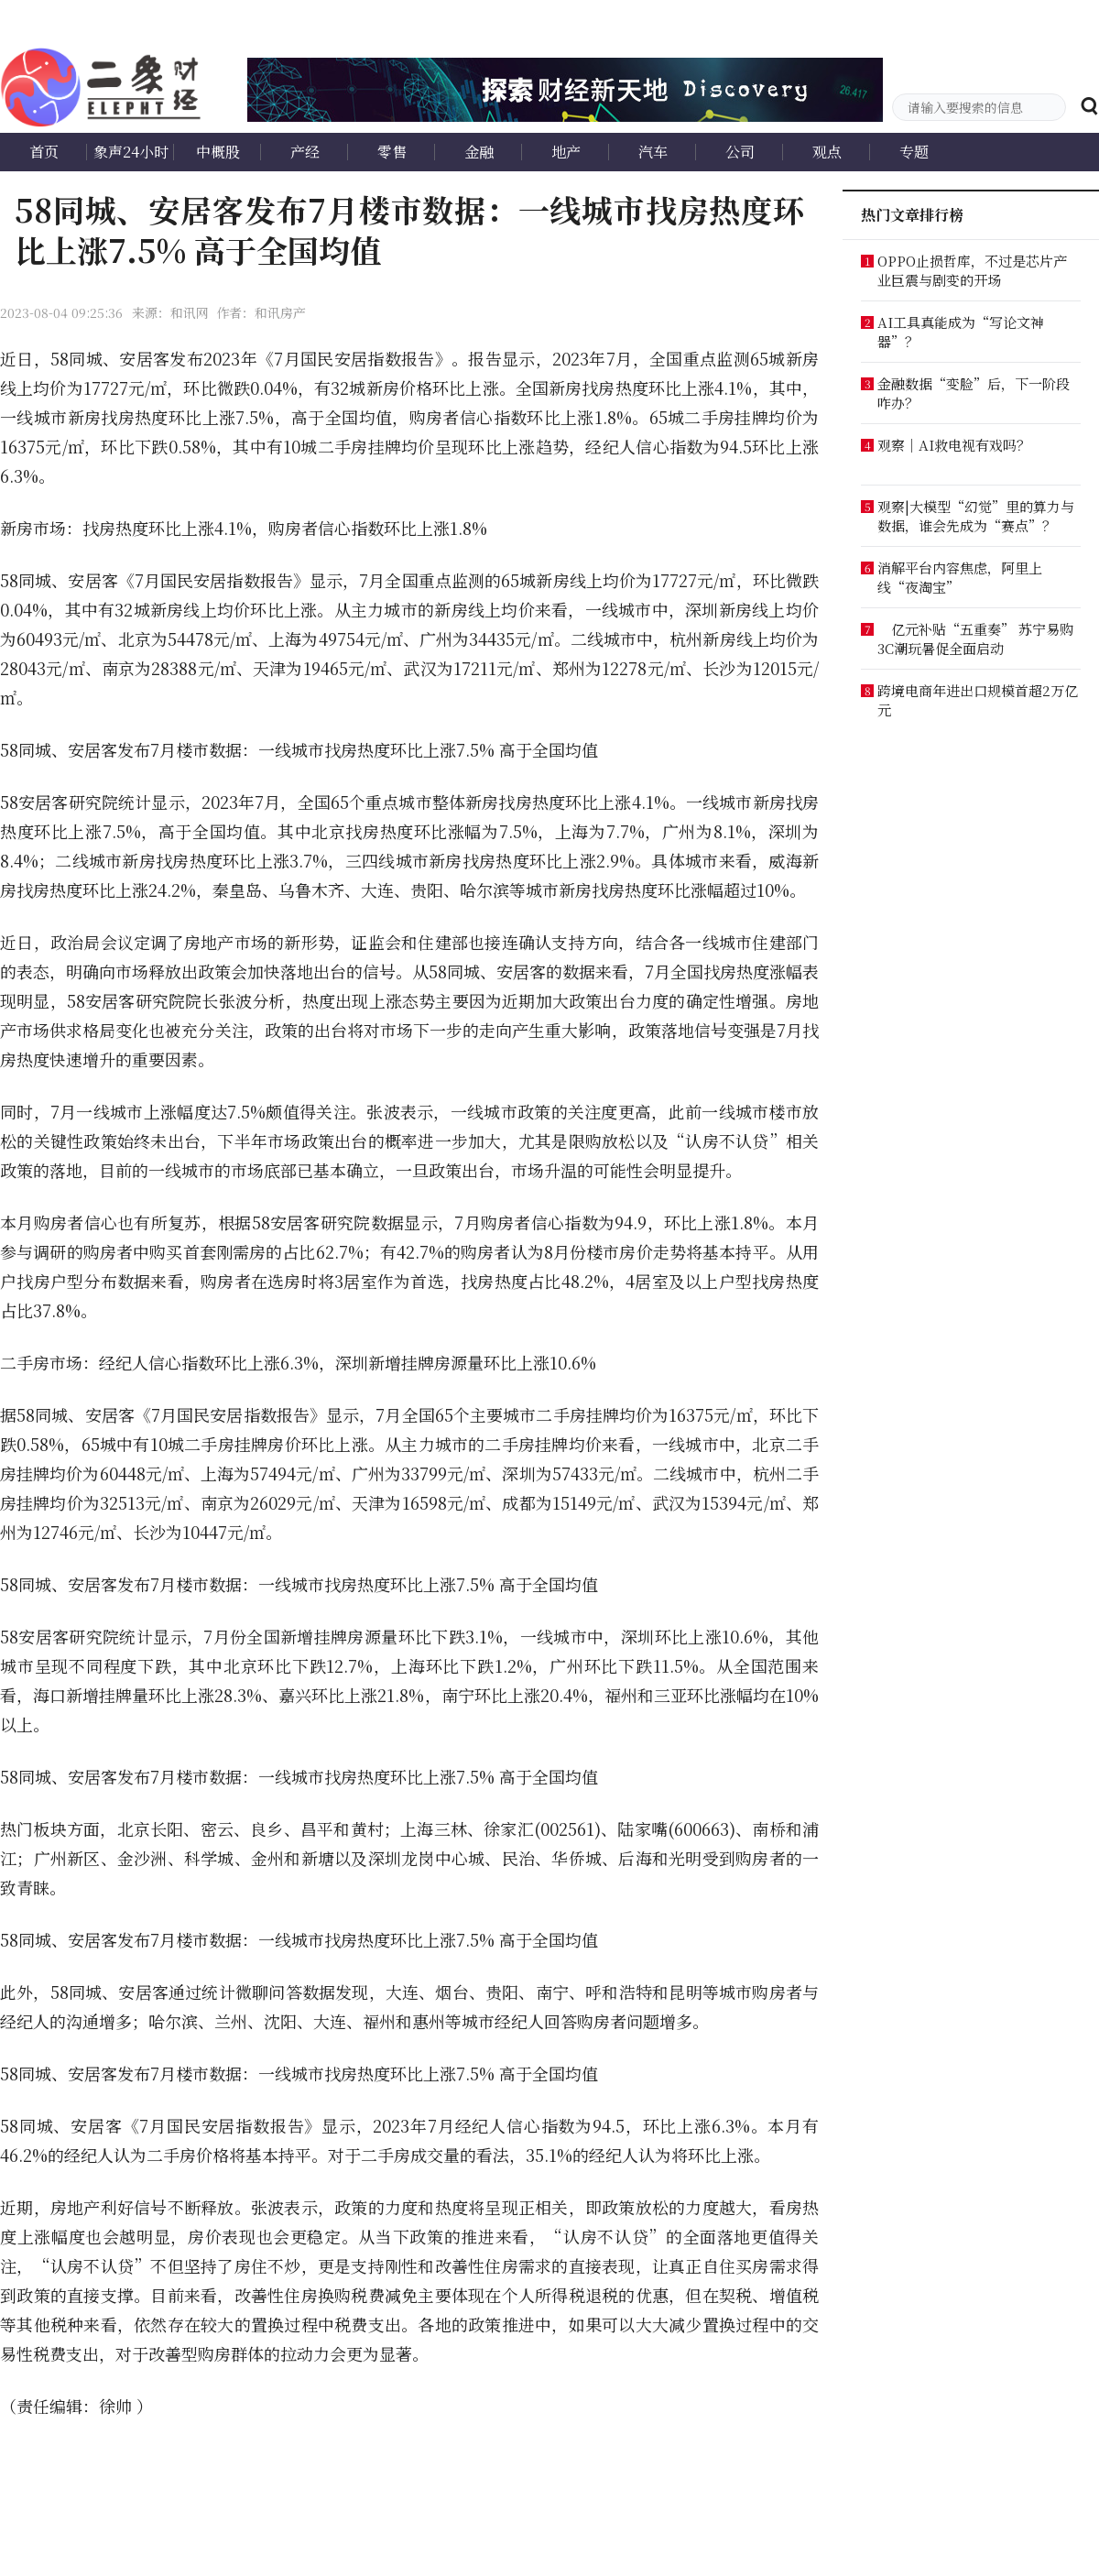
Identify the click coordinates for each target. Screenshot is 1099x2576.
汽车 (653, 151)
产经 (305, 151)
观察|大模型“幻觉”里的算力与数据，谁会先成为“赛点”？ (975, 516)
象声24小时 (131, 151)
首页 (44, 151)
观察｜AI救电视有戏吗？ (953, 444)
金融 (479, 151)
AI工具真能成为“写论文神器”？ (960, 331)
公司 (740, 151)
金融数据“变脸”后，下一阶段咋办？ (973, 393)
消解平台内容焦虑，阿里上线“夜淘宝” (959, 577)
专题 (914, 151)
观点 (827, 151)
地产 (566, 151)
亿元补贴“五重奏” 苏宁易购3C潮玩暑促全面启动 (975, 638)
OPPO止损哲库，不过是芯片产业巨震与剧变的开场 (972, 270)
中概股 (218, 151)
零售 (392, 151)
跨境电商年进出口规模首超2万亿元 (977, 700)
